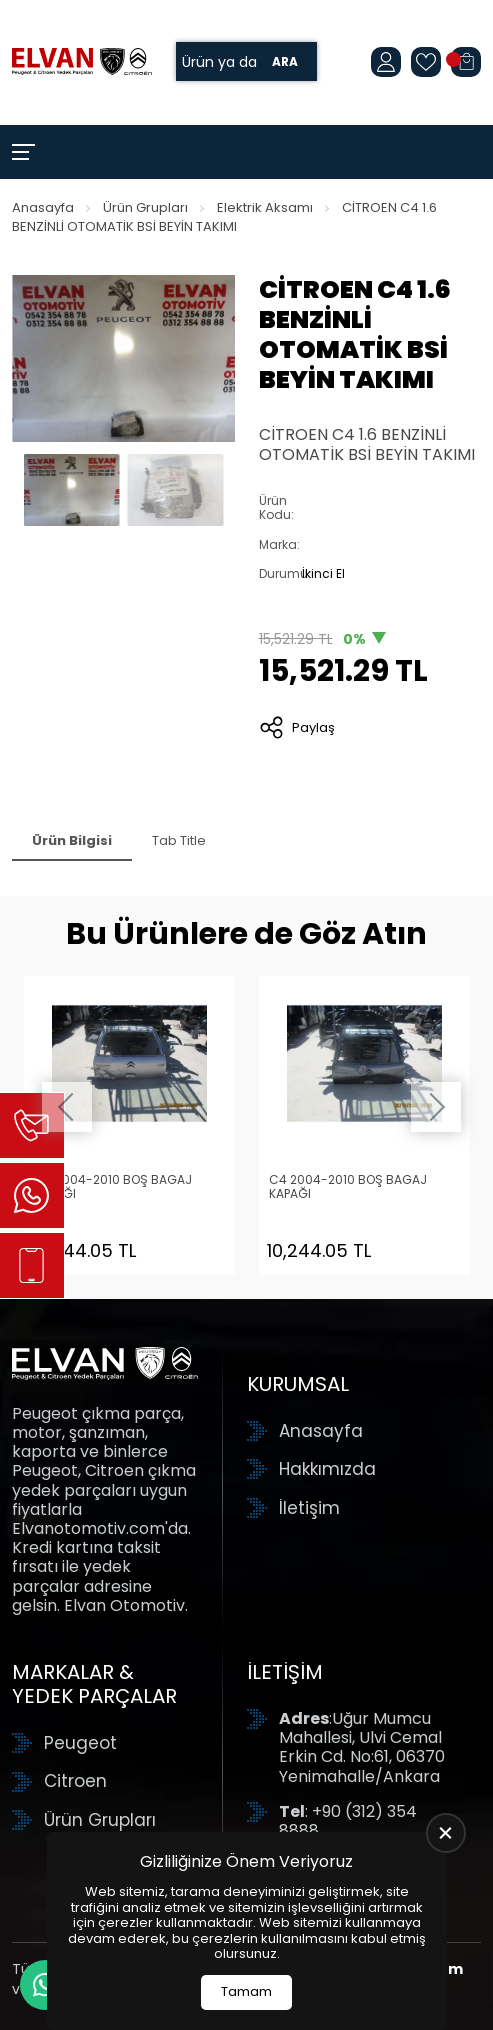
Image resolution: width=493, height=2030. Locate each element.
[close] (446, 1833)
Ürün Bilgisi (72, 840)
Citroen (75, 1781)
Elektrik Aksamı (265, 207)
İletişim (309, 1508)
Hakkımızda (327, 1469)
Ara (285, 61)
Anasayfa (43, 207)
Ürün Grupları (145, 207)
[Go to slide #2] (176, 490)
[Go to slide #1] (72, 490)
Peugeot (80, 1743)
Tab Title (179, 840)
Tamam (246, 1991)
